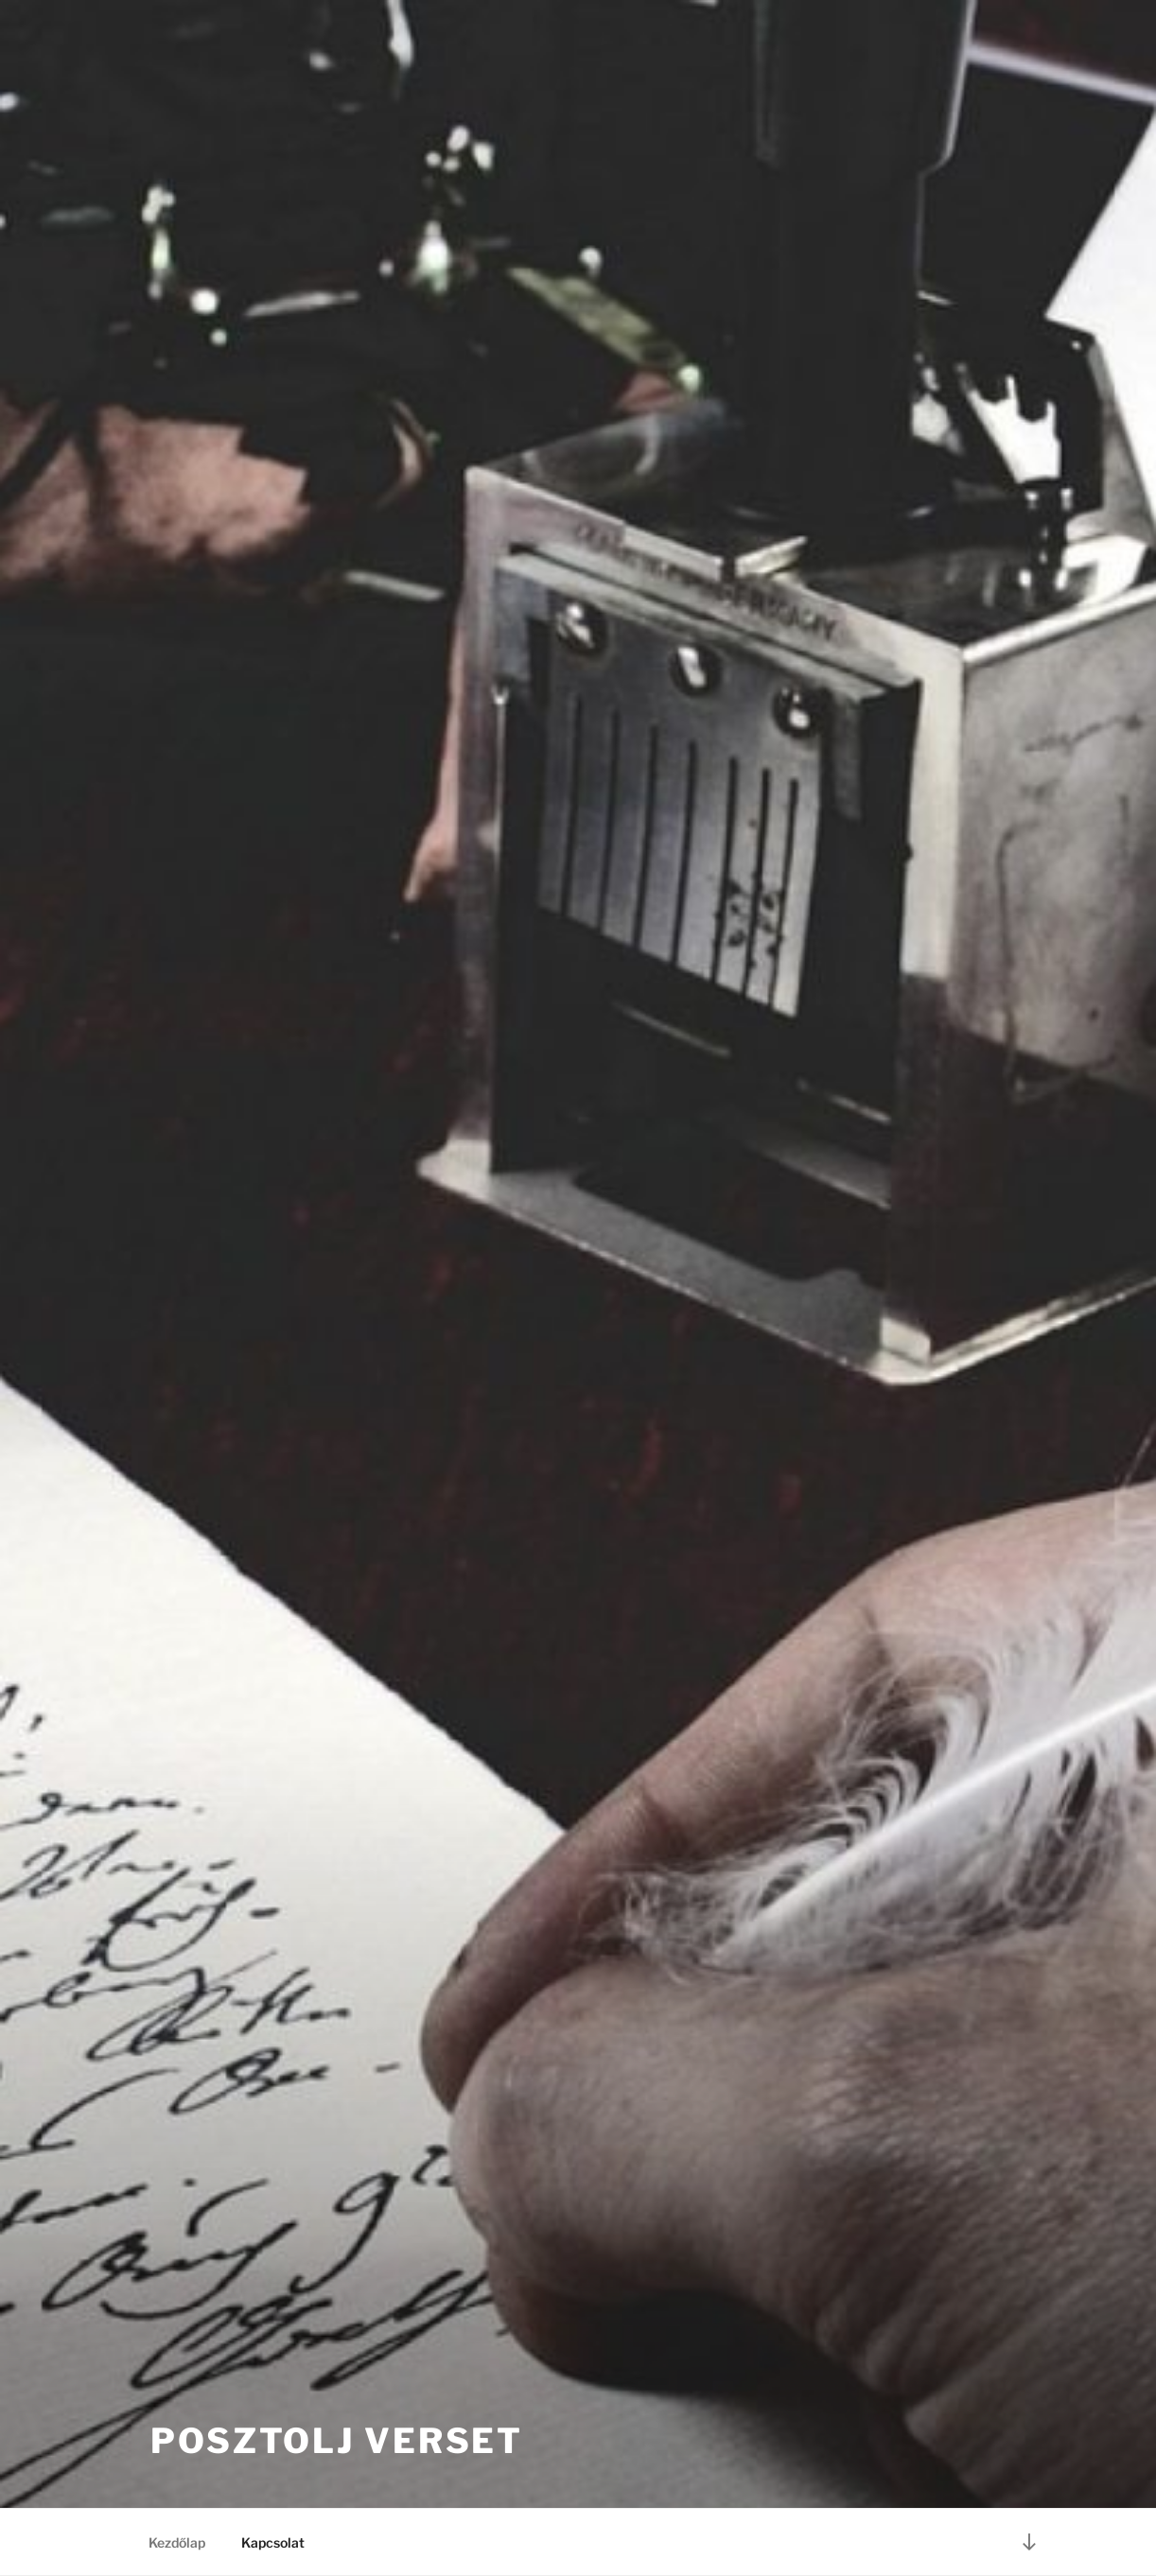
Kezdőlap (177, 2542)
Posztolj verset (336, 2441)
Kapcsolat (273, 2542)
